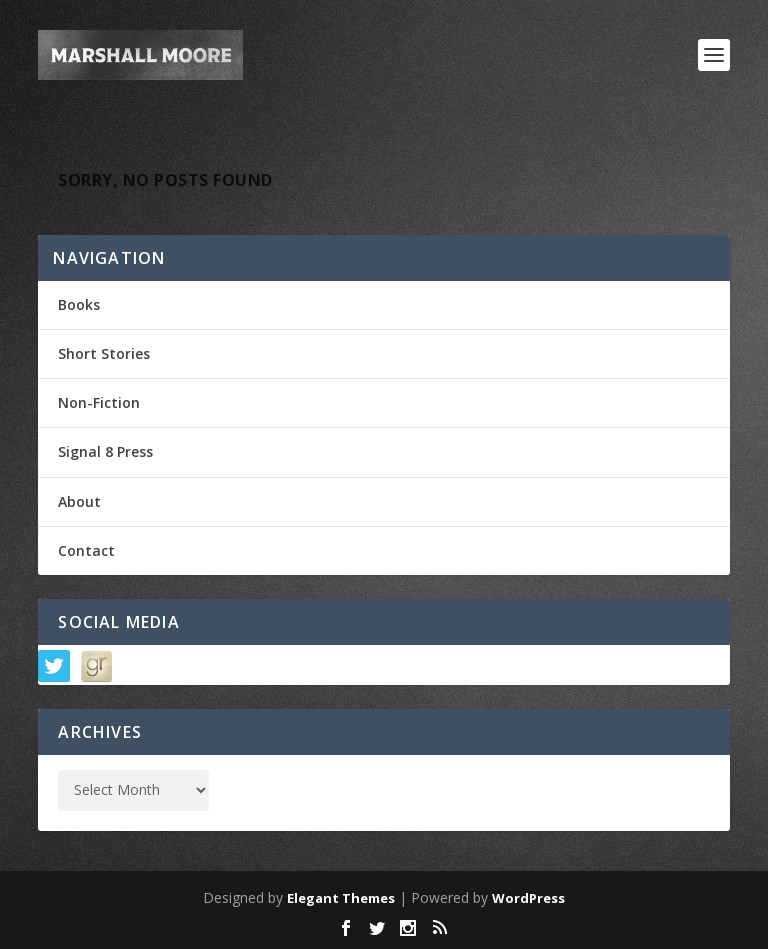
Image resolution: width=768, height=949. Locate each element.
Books (79, 304)
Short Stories (104, 353)
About (79, 501)
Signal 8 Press (105, 451)
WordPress (528, 898)
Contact (86, 550)
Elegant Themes (341, 898)
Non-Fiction (99, 402)
